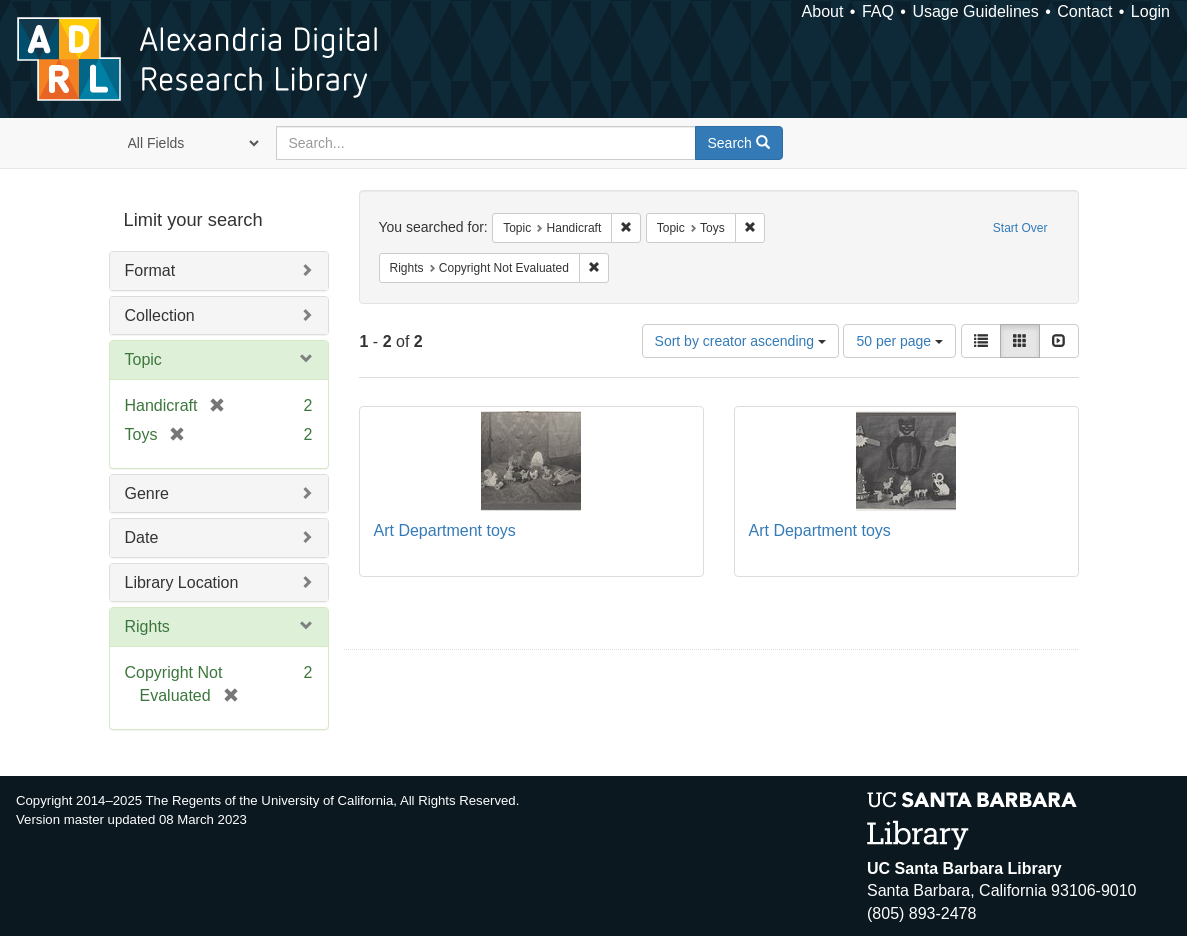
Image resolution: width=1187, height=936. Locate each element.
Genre (147, 493)
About (823, 11)
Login (1150, 11)
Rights (147, 626)
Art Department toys (445, 530)
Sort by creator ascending (740, 341)
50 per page (899, 341)
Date (142, 537)
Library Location (182, 582)
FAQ (878, 11)
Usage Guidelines (975, 11)
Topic (143, 359)
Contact (1084, 11)
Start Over (1020, 228)
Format (150, 270)
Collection (160, 315)
